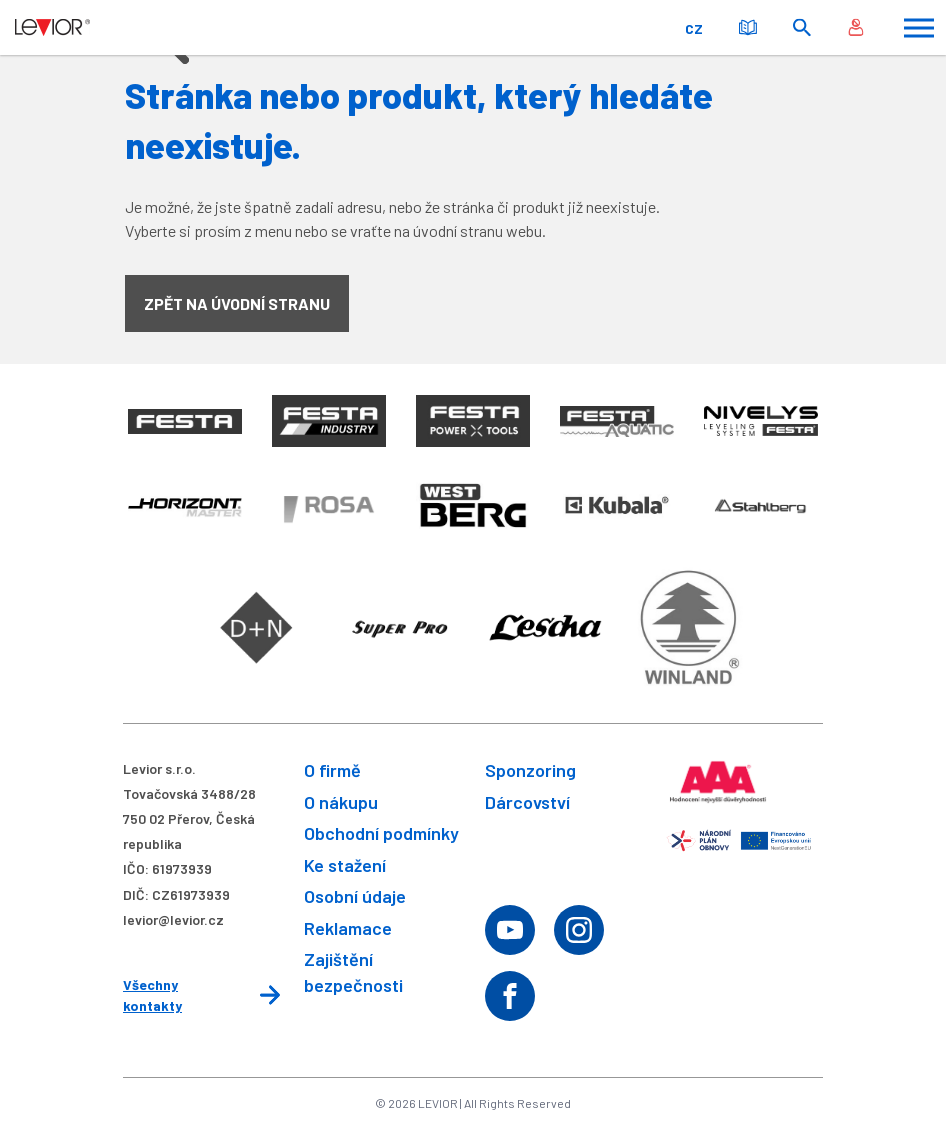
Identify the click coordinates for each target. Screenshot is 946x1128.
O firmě (332, 770)
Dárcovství (527, 802)
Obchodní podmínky (381, 833)
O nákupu (341, 802)
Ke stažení (345, 865)
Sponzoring (530, 770)
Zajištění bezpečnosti (353, 971)
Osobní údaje (355, 896)
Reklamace (348, 928)
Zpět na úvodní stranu (237, 303)
